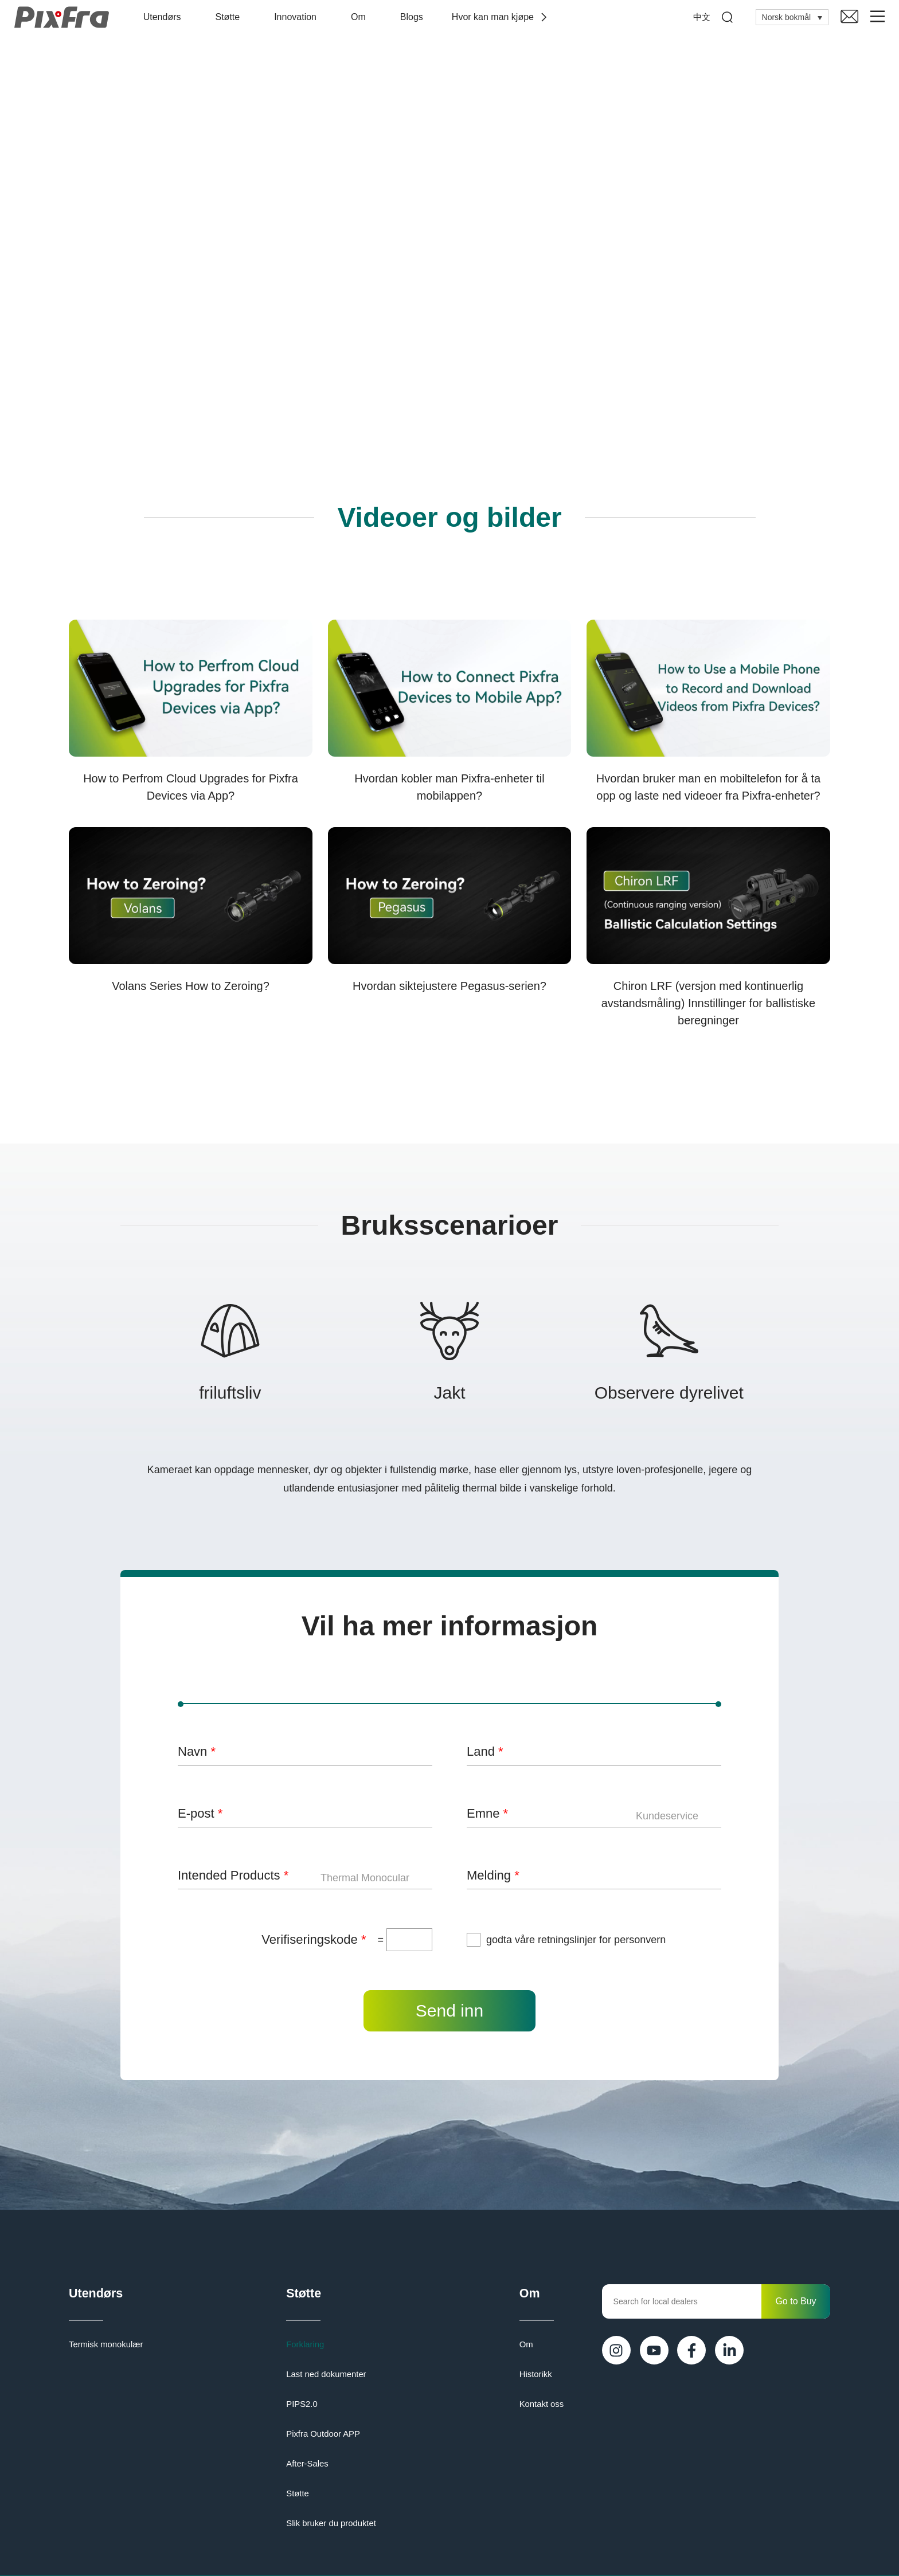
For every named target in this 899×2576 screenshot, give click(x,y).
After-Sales (307, 2466)
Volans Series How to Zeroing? (190, 986)
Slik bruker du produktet (330, 2525)
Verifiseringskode (313, 1939)
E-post (200, 1813)
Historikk (537, 2376)
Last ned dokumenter (325, 2376)
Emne (487, 1813)
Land (485, 1751)
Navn (197, 1751)
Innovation (298, 17)
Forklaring (305, 2346)
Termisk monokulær (104, 2346)
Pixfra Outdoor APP (322, 2436)
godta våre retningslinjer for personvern (576, 1939)
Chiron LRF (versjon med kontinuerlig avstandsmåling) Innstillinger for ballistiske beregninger (708, 1003)
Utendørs (165, 17)
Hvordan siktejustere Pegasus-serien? (449, 986)
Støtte (230, 17)
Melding (493, 1875)
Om (361, 17)
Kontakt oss (543, 2406)
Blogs (414, 17)
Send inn (449, 2010)
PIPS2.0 (302, 2406)
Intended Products (233, 1875)
